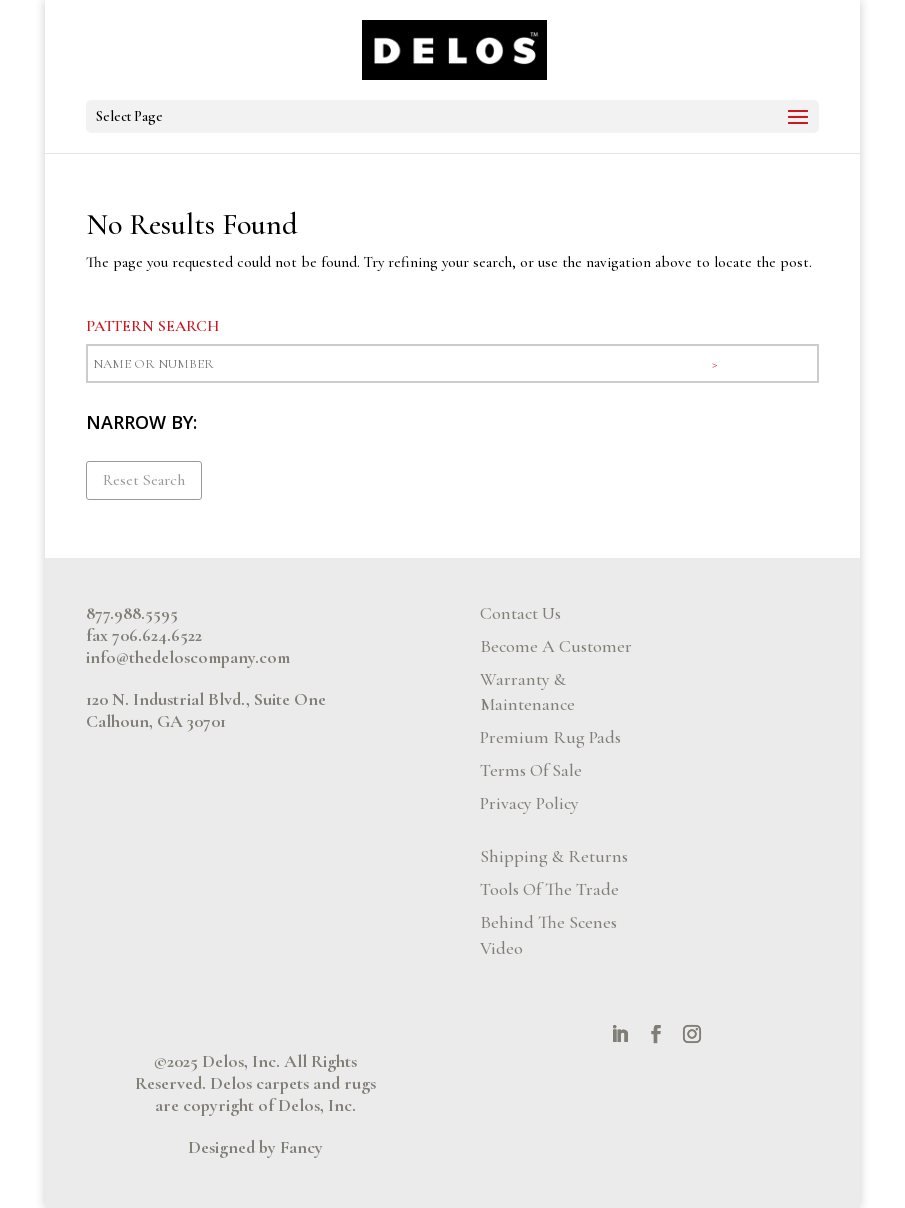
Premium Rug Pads (550, 737)
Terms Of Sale (531, 770)
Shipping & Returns (554, 856)
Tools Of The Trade (549, 889)
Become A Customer (556, 646)
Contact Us (520, 613)
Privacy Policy (529, 803)
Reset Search (144, 480)
